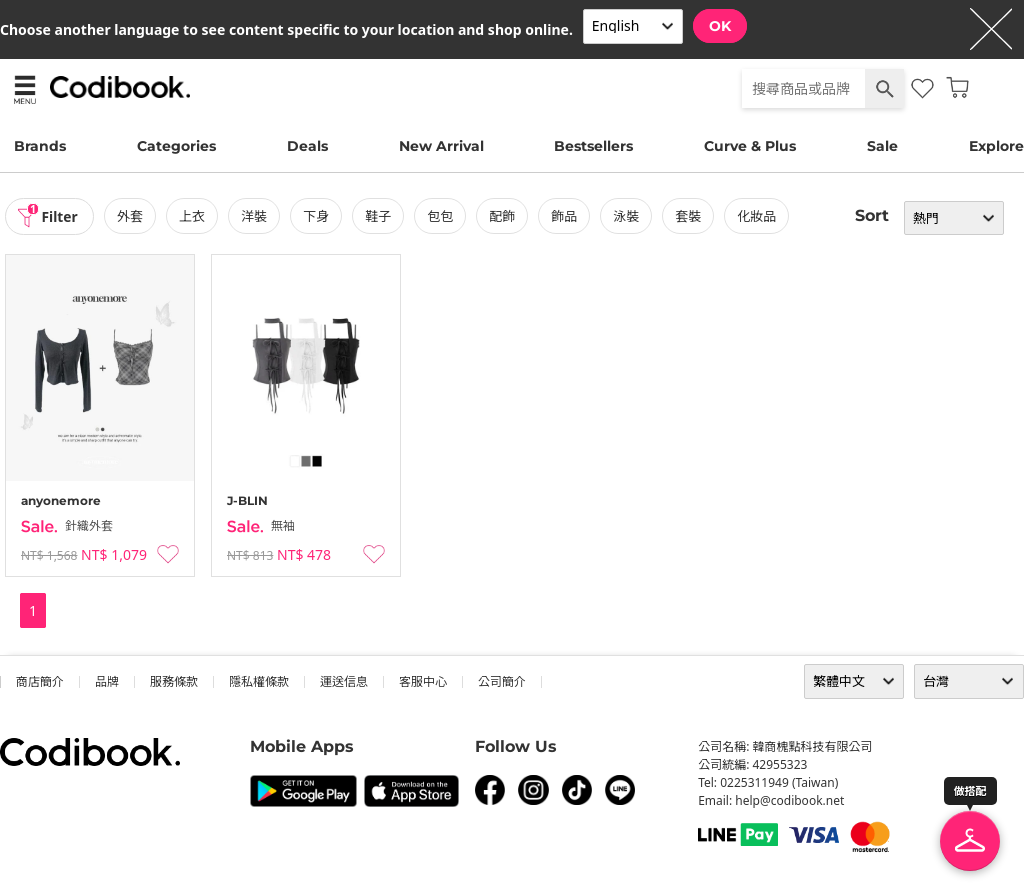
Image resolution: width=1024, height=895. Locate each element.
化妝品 (758, 216)
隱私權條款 (259, 681)
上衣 (194, 216)
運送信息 (344, 681)
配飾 (504, 216)
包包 (442, 216)
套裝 (690, 216)
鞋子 (380, 216)
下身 (318, 216)
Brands (40, 146)
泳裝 (628, 216)
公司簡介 (502, 681)
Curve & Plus (750, 146)
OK (720, 26)
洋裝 (256, 216)
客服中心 (423, 681)
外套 (132, 216)
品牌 (107, 681)
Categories (176, 146)
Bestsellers (593, 146)
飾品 (566, 216)
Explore (996, 146)
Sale (882, 146)
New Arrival (441, 146)
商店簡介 (40, 681)
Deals (307, 146)
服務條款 (174, 681)
